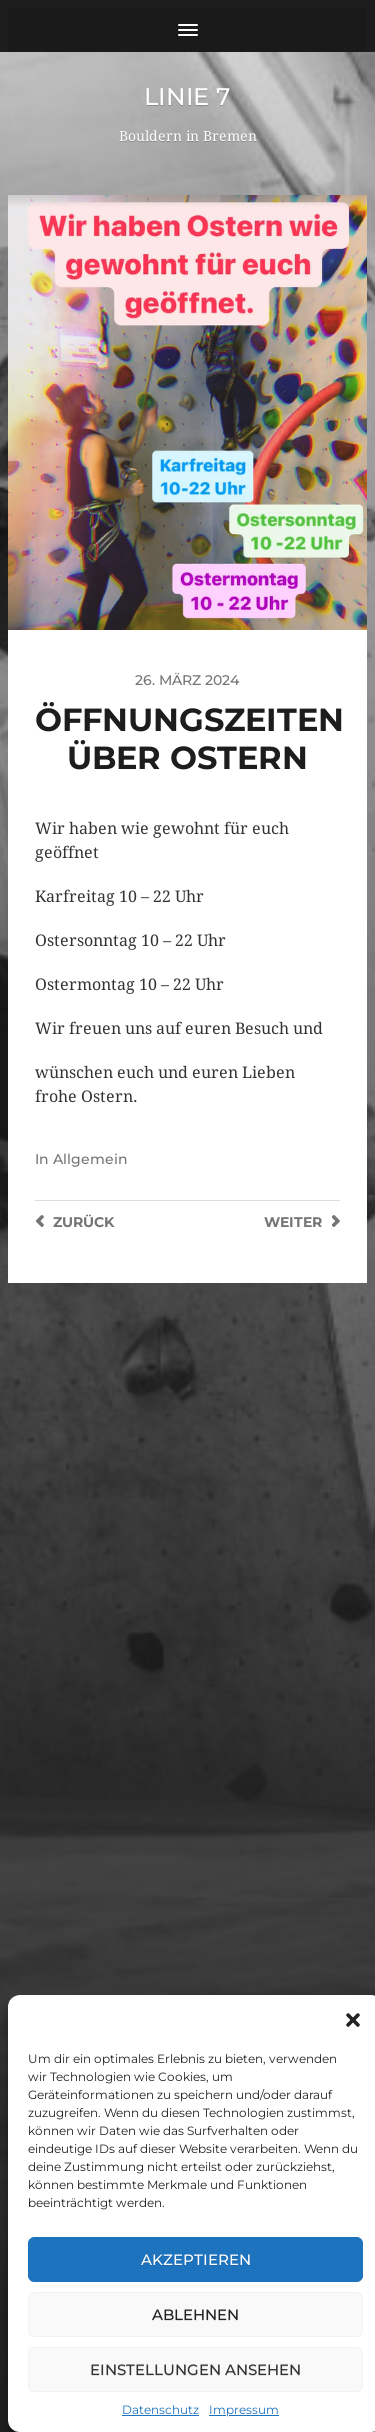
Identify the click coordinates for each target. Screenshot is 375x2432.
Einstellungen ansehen (195, 2369)
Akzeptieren (196, 2259)
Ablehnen (195, 2314)
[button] (353, 2020)
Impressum (244, 2409)
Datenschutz (160, 2409)
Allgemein (90, 1159)
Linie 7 (187, 96)
